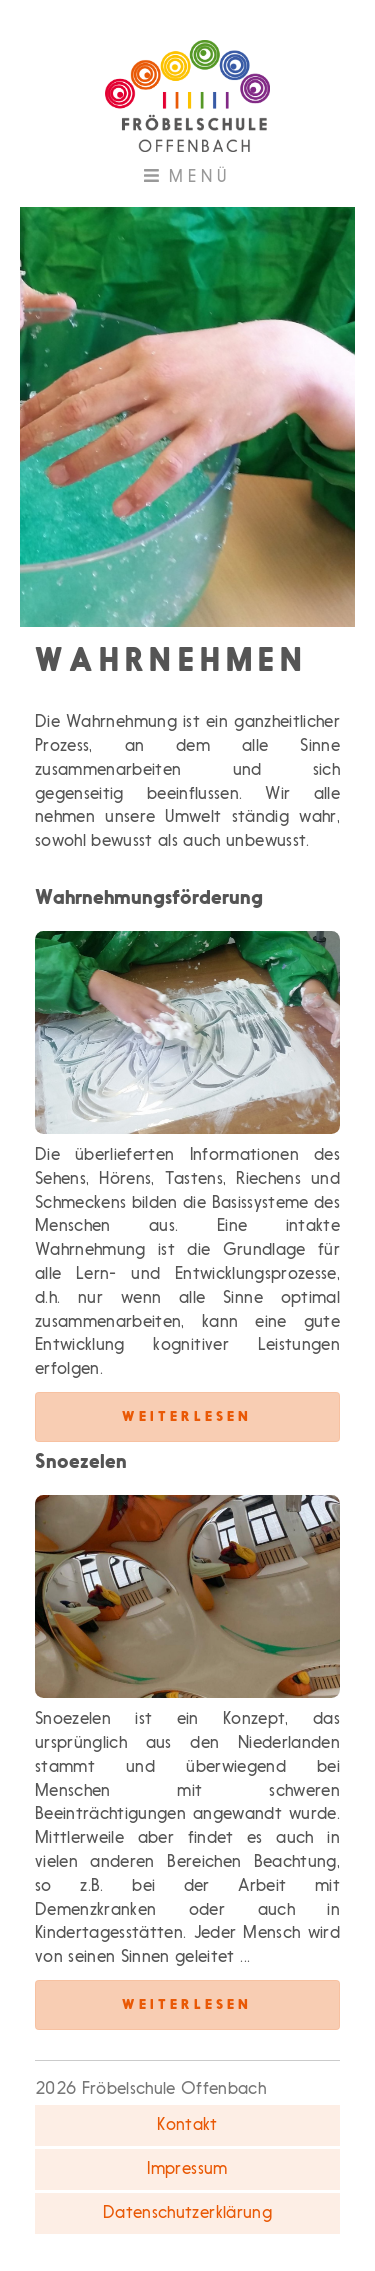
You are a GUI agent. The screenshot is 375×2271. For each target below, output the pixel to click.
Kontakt (187, 2125)
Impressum (187, 2169)
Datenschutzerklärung (187, 2213)
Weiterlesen (187, 1417)
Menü (218, 182)
